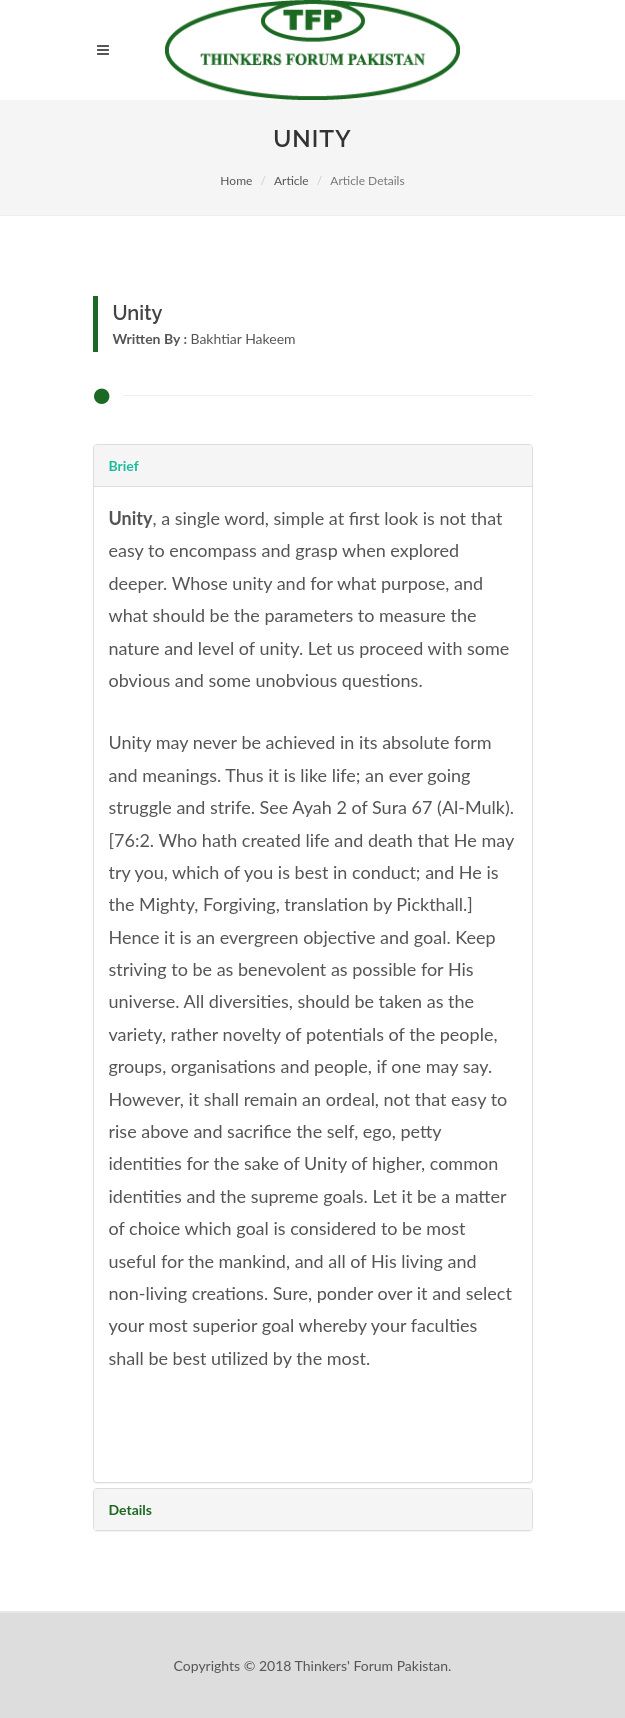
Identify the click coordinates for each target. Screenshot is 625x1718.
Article (291, 180)
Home (236, 180)
